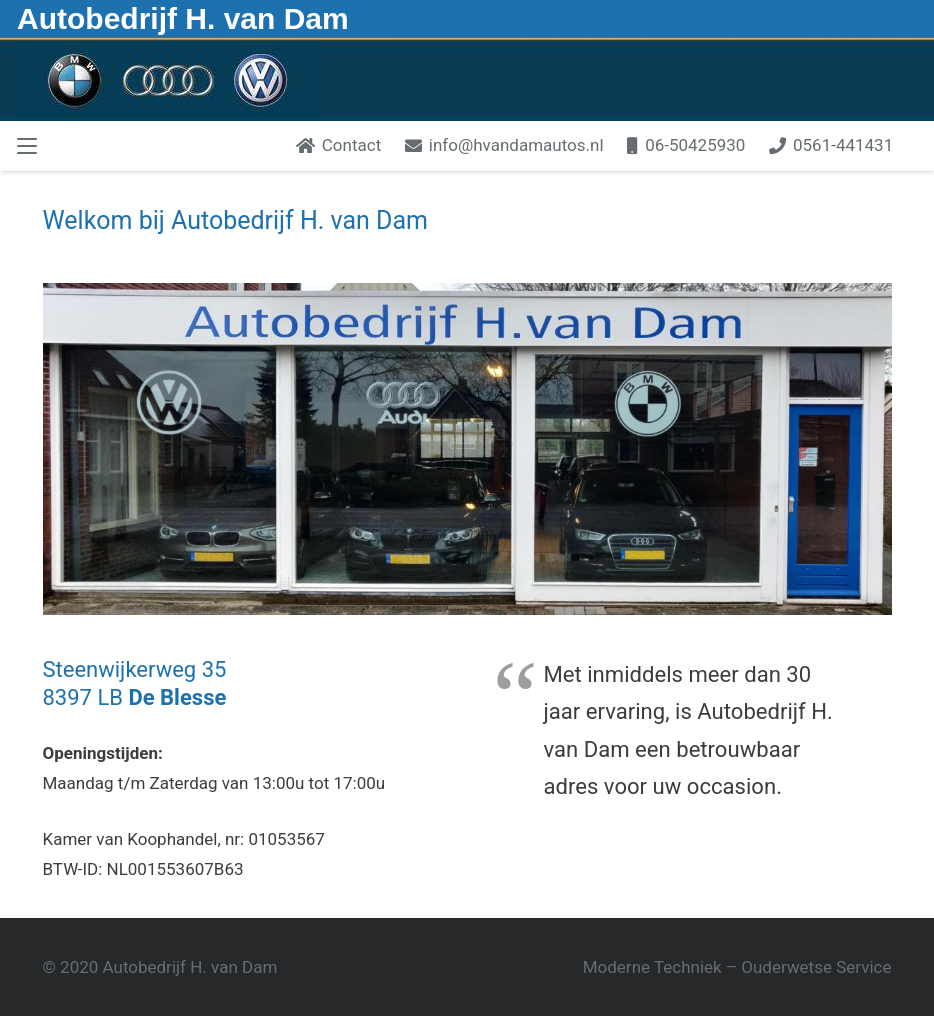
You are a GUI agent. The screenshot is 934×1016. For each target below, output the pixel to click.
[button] (26, 146)
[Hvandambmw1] (168, 79)
